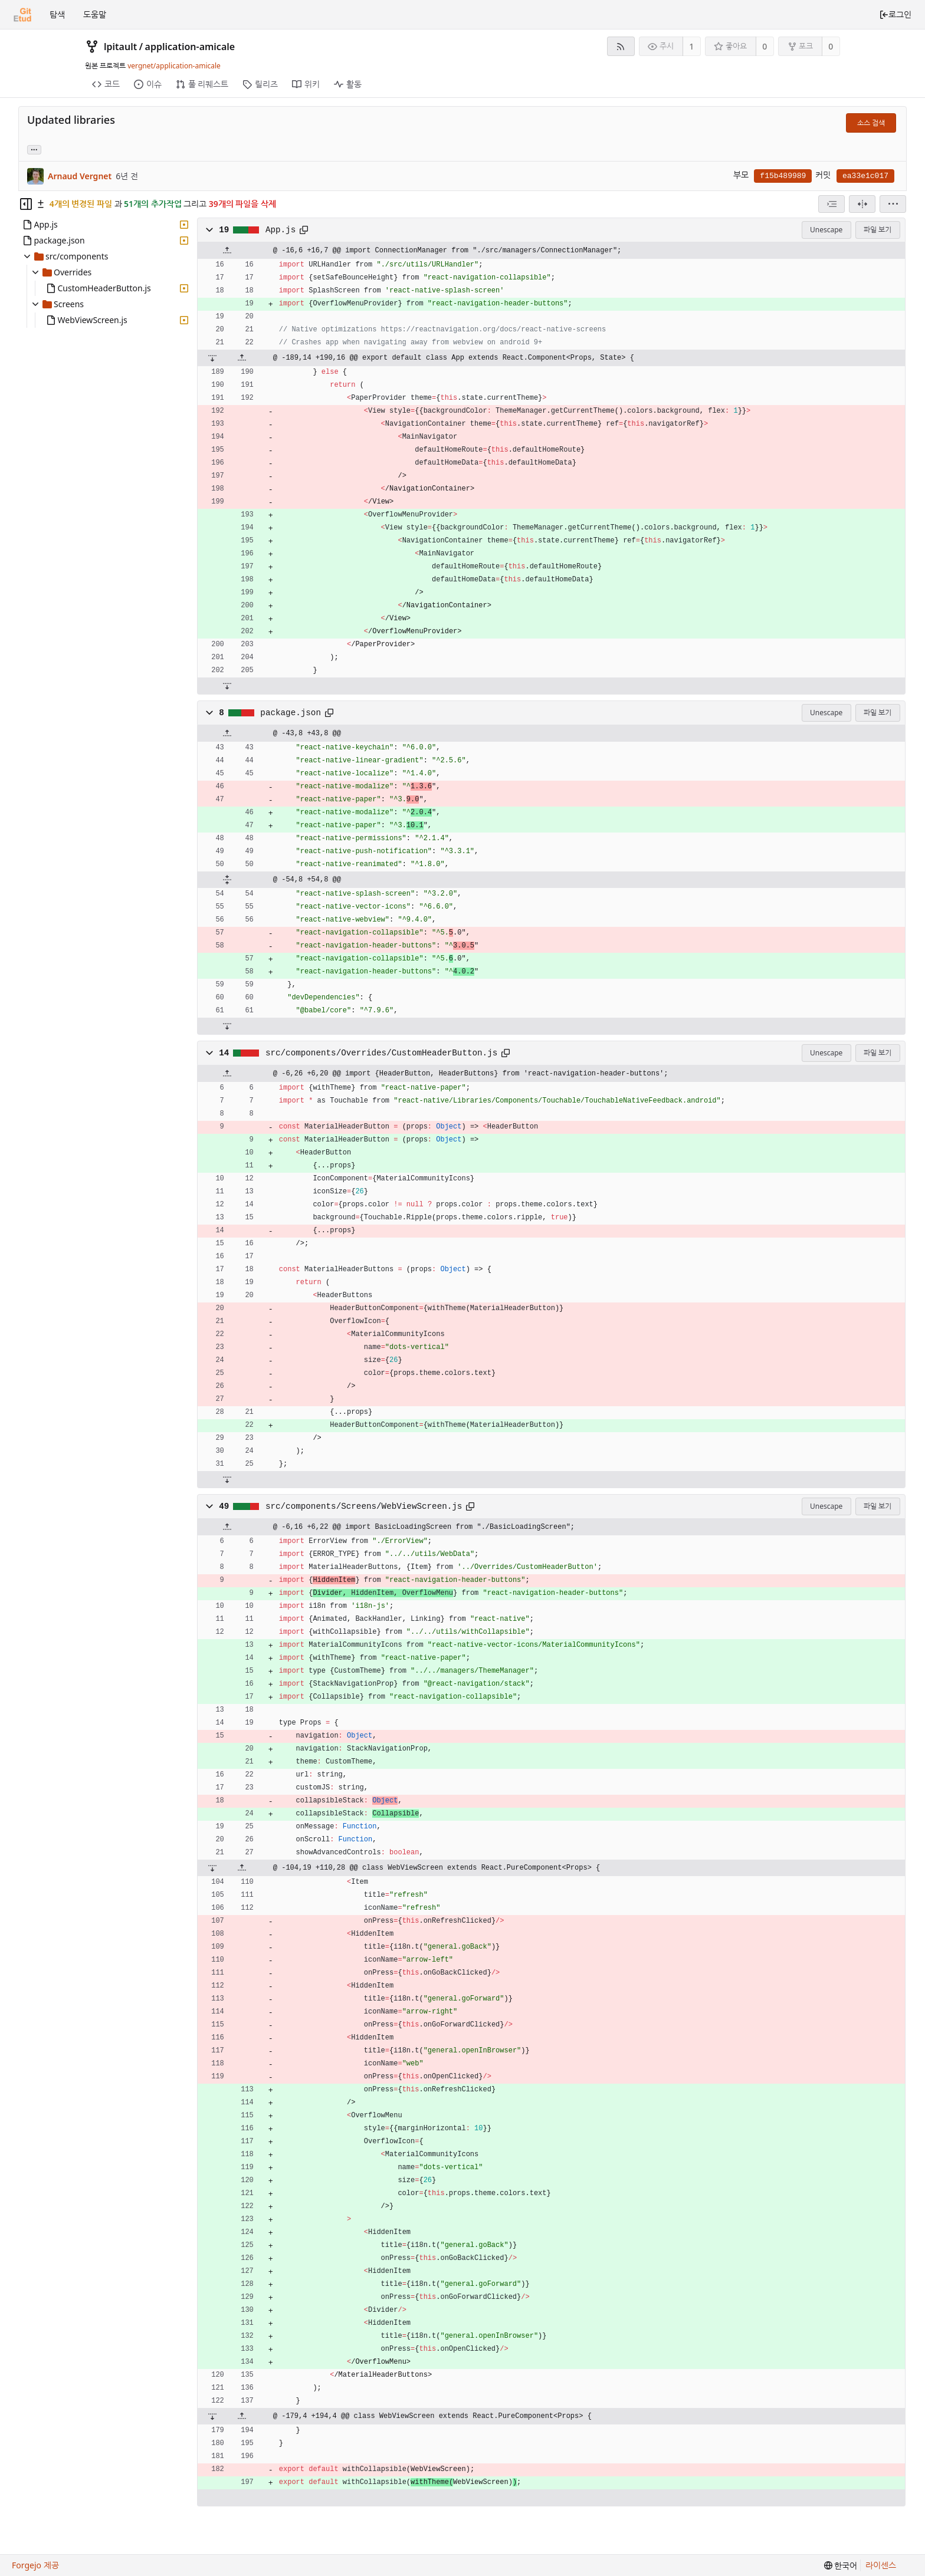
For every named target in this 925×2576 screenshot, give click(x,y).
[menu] (893, 204)
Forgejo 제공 (35, 2565)
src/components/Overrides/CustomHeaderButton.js (381, 1053)
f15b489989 (783, 176)
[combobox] (831, 204)
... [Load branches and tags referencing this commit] (34, 149)
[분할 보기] (862, 204)
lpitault (120, 46)
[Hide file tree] (26, 204)
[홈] (22, 14)
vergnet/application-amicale (174, 66)
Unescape (826, 230)
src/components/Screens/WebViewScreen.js (363, 1506)
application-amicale (190, 46)
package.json (290, 713)
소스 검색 (871, 123)
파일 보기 (877, 230)
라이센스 (880, 2565)
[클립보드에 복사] (304, 230)
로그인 (895, 14)
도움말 (94, 14)
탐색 (57, 14)
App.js (280, 230)
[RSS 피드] (621, 46)
